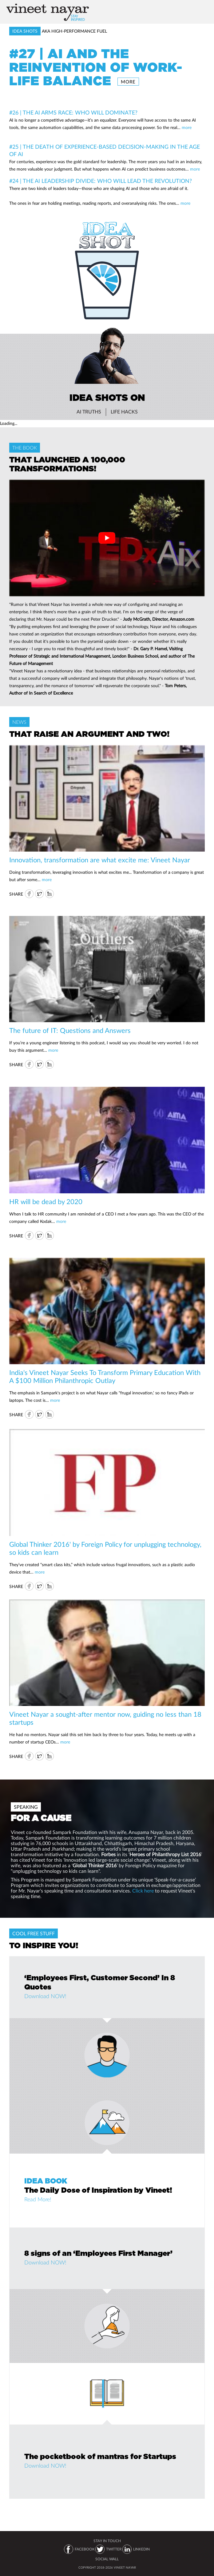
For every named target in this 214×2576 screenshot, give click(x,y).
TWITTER (114, 2549)
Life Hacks (124, 411)
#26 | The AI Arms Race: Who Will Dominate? (73, 113)
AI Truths (89, 411)
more (128, 82)
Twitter (39, 894)
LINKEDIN (141, 2549)
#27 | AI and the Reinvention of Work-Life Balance (95, 68)
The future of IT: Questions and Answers (70, 1030)
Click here (143, 1891)
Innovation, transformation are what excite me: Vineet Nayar (99, 860)
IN (49, 894)
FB (29, 894)
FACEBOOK (85, 2549)
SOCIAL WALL (107, 2559)
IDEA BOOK (45, 2181)
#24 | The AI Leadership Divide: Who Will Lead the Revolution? (100, 181)
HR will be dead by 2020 (45, 1202)
